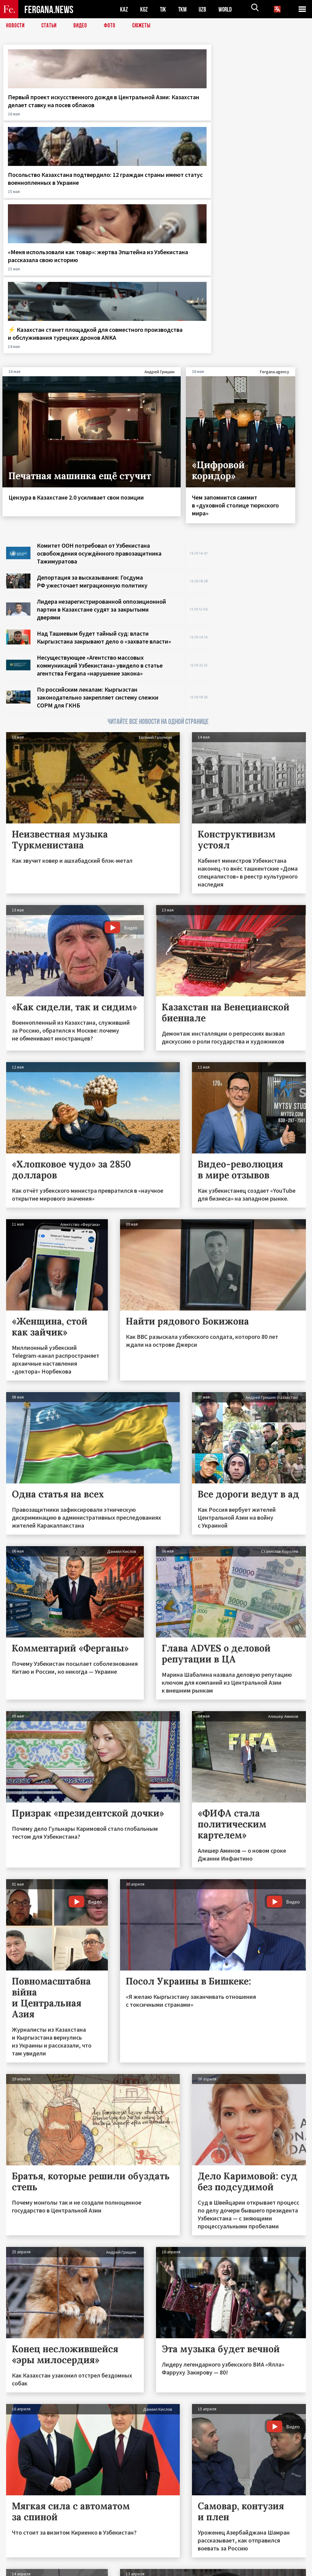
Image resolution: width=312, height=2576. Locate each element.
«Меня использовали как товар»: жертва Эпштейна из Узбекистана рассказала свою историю (195, 116)
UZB (204, 9)
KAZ (124, 9)
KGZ (144, 9)
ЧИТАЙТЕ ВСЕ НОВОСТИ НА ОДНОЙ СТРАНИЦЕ (158, 526)
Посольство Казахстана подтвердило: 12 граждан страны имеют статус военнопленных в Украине (114, 120)
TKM (183, 9)
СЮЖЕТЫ (144, 26)
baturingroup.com (201, 2569)
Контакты (21, 2558)
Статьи (50, 26)
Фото (112, 26)
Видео (82, 26)
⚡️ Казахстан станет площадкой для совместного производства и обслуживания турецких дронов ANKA (273, 120)
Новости (16, 26)
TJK (163, 9)
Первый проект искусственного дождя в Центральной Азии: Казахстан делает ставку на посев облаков (39, 120)
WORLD (227, 9)
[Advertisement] (263, 385)
